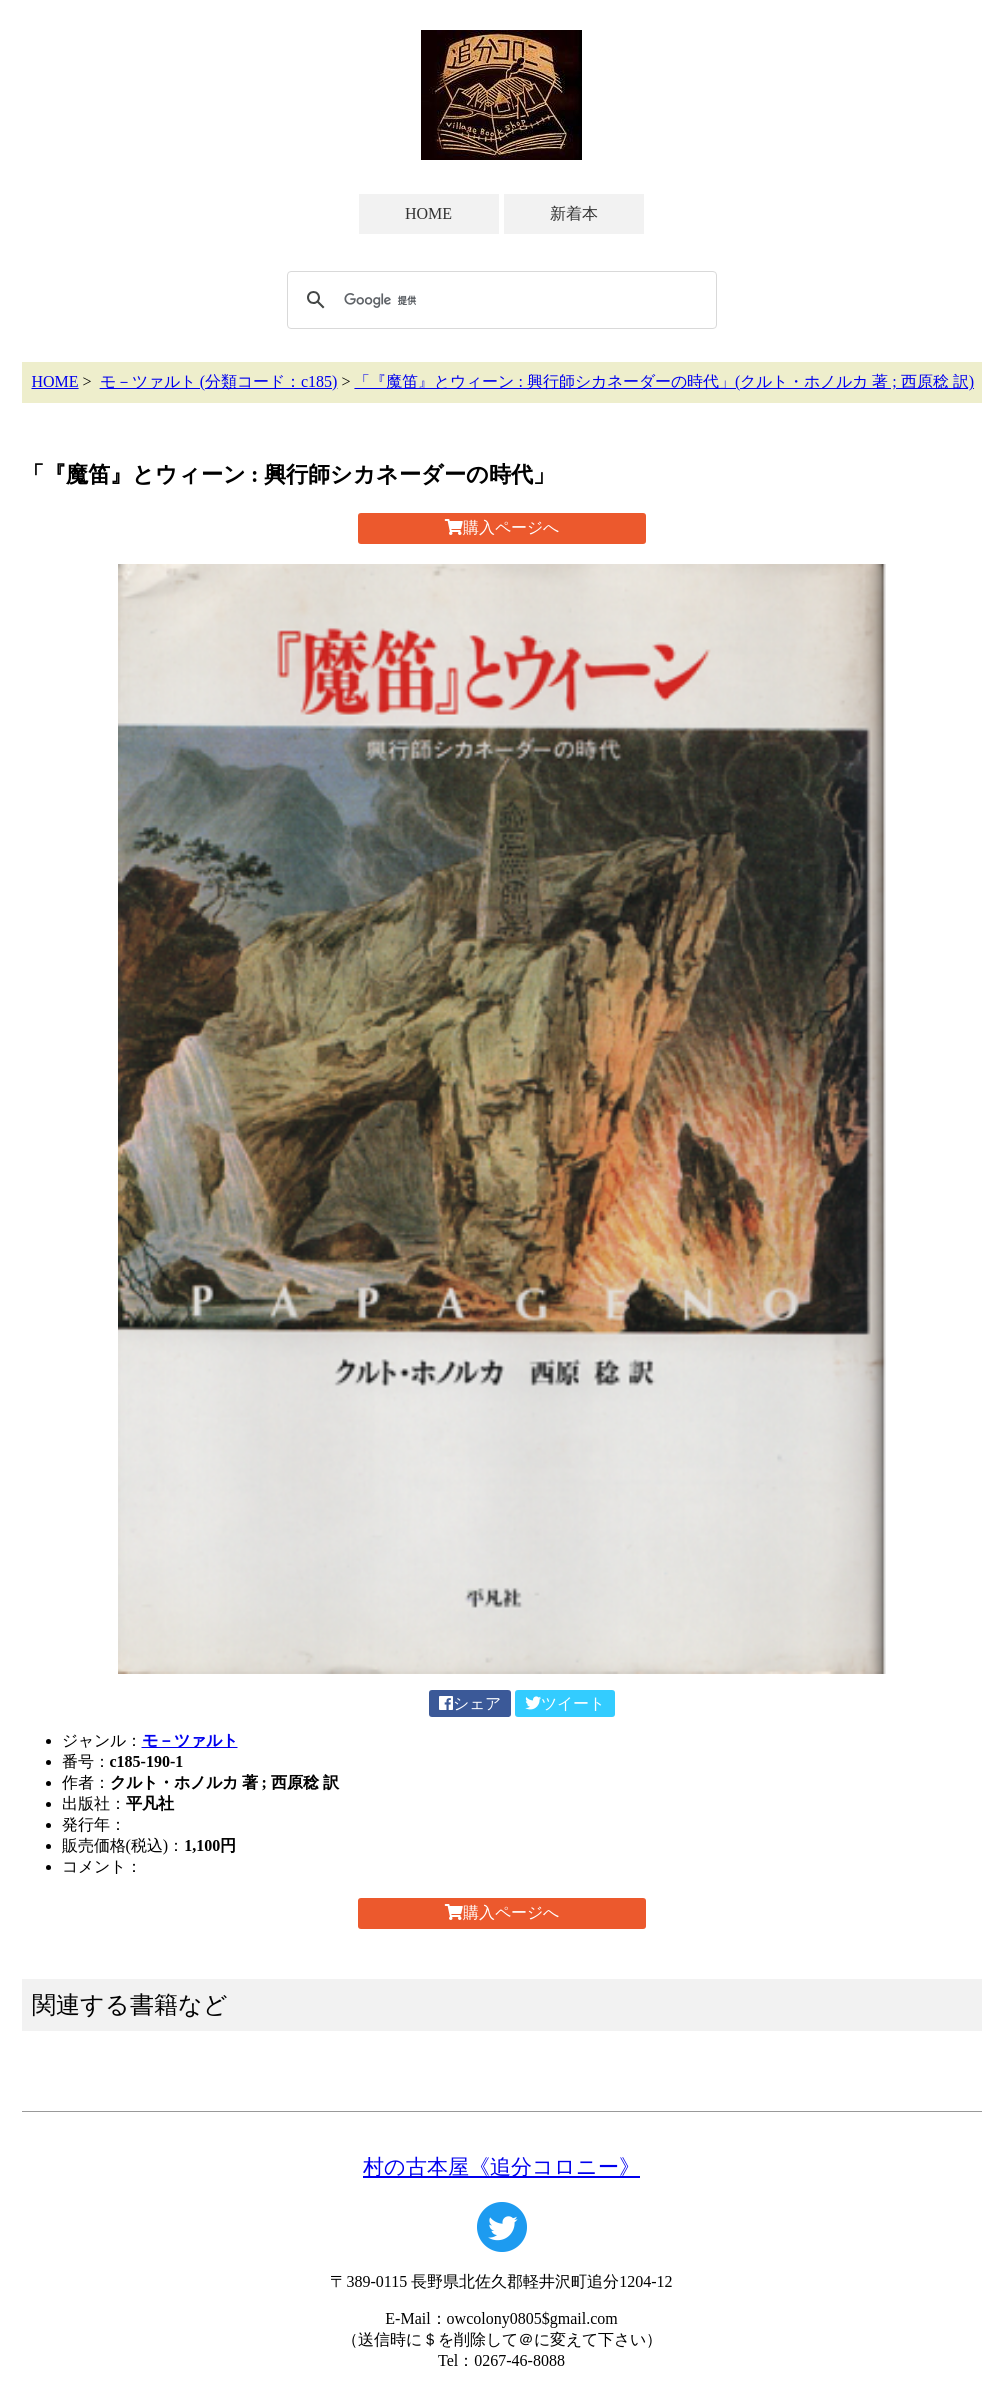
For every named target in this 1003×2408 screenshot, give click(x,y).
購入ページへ (502, 527)
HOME (428, 213)
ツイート (565, 1703)
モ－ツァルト (190, 1740)
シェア (470, 1703)
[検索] (499, 300)
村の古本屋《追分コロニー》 (501, 2166)
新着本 (574, 213)
